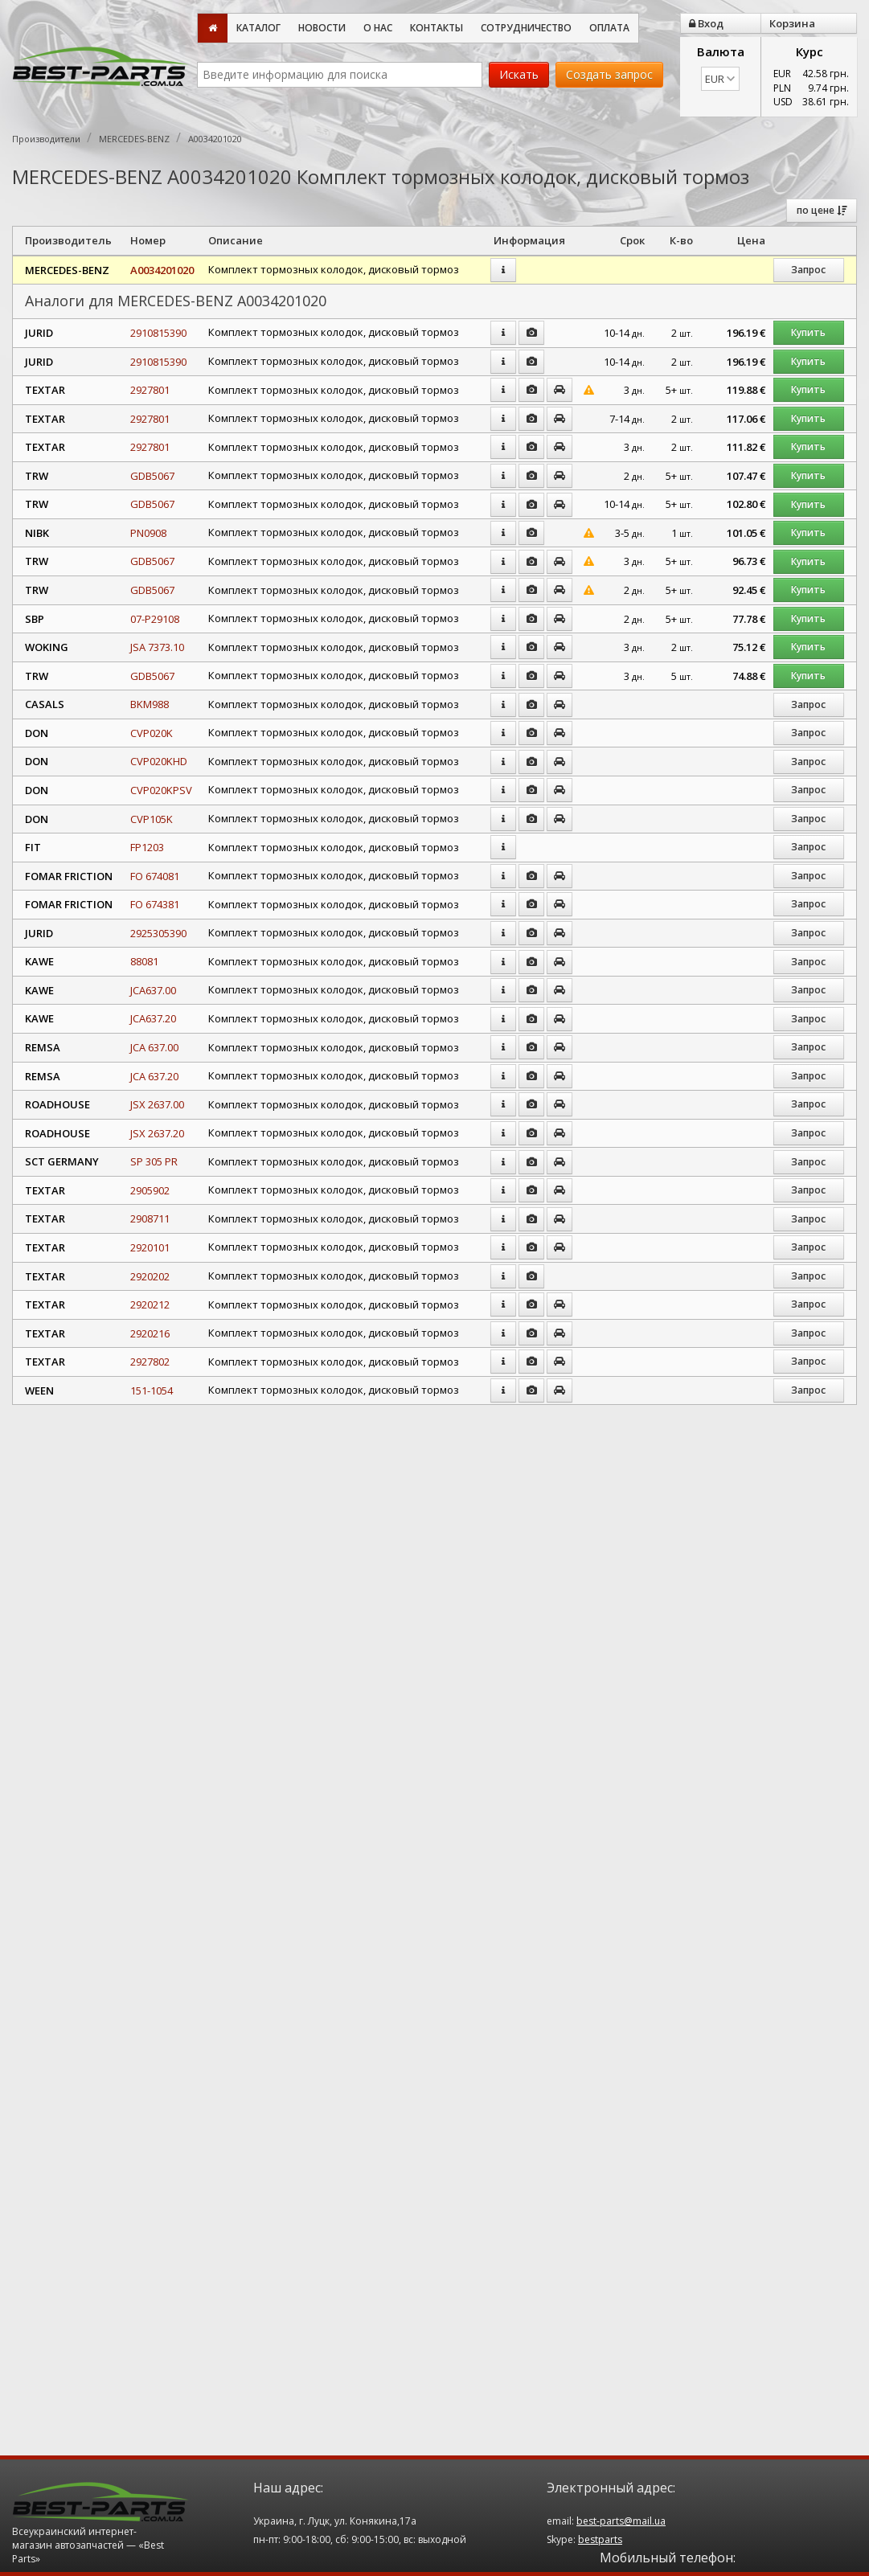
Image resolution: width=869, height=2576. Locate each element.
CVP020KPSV (161, 790)
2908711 (150, 1218)
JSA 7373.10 (157, 647)
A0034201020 (162, 270)
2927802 (150, 1361)
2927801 (150, 390)
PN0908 (148, 533)
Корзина (792, 23)
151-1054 (151, 1390)
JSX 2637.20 (157, 1133)
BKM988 (149, 704)
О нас (377, 28)
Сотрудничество (526, 28)
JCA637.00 (153, 990)
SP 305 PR (154, 1161)
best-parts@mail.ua (621, 2521)
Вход (706, 23)
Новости (322, 28)
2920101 (150, 1247)
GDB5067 (152, 476)
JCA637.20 (153, 1018)
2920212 (150, 1304)
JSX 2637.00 (157, 1104)
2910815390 (158, 333)
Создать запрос (609, 74)
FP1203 (147, 847)
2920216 (150, 1333)
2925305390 (158, 933)
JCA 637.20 (154, 1076)
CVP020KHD (158, 761)
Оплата (609, 28)
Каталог (258, 28)
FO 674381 (154, 904)
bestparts (600, 2539)
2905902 (150, 1190)
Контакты (436, 28)
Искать (519, 74)
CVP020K (151, 733)
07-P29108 (154, 619)
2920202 (150, 1276)
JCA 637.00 (154, 1047)
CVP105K (151, 819)
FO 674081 (154, 876)
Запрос (808, 269)
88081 (144, 961)
